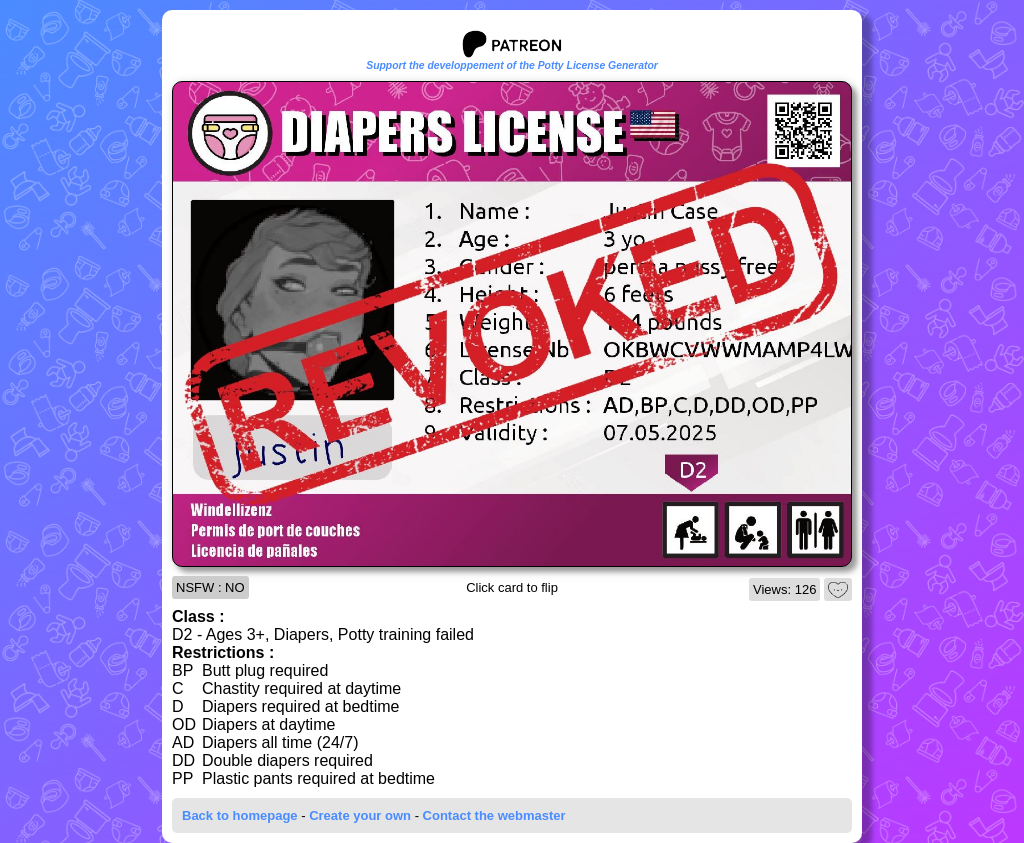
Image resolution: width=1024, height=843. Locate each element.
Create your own (360, 815)
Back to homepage (240, 815)
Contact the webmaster (494, 815)
